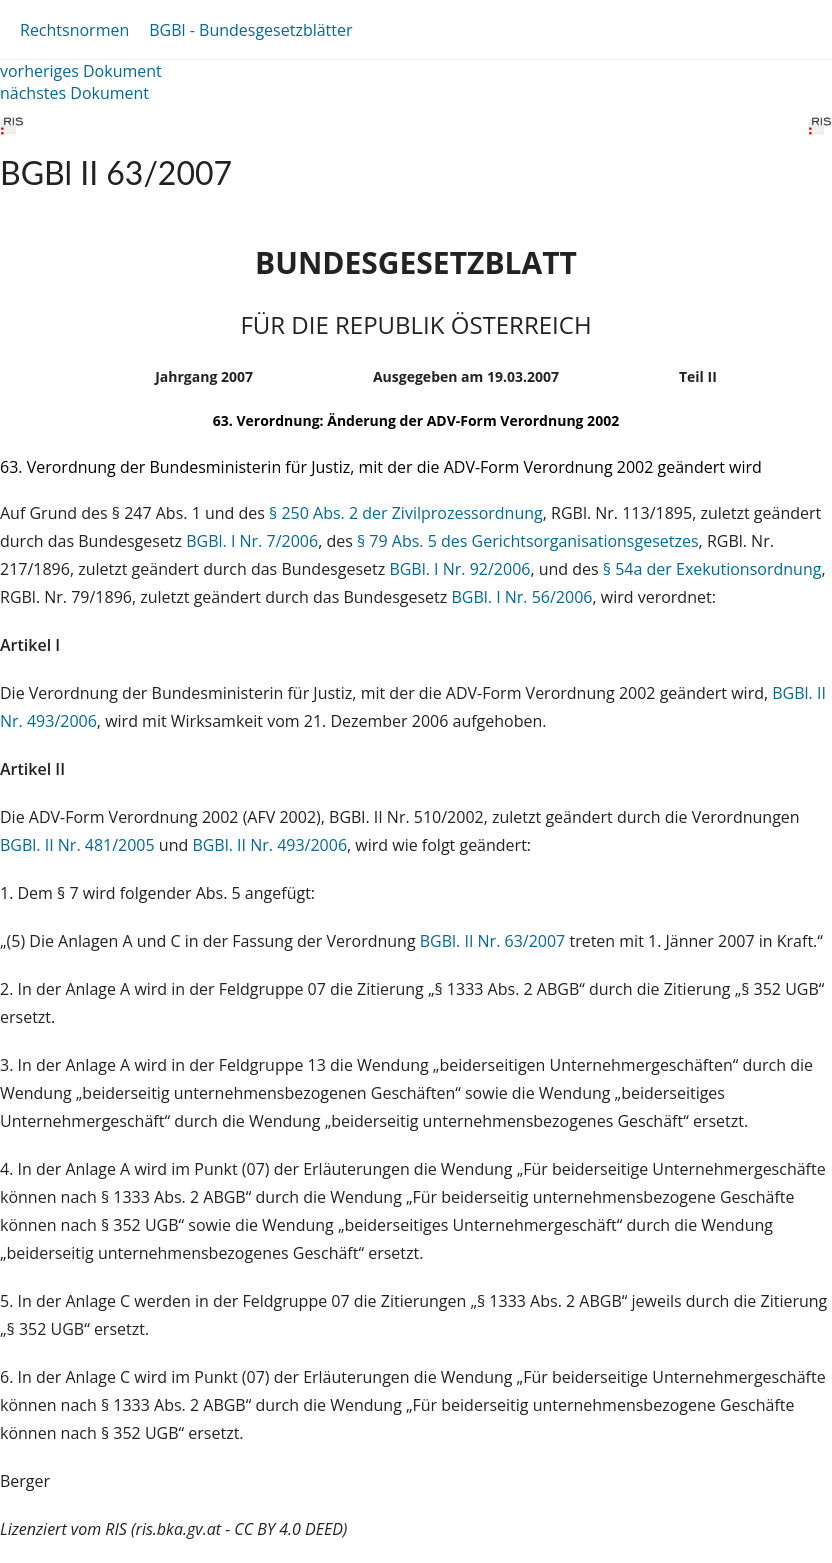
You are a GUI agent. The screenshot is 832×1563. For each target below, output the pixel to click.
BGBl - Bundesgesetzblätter (250, 30)
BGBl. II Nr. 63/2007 (493, 941)
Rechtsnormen (74, 30)
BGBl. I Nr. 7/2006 (252, 541)
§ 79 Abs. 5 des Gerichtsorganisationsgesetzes (528, 541)
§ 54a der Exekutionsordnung (712, 569)
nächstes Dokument (74, 93)
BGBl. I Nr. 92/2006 (459, 569)
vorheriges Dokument (81, 71)
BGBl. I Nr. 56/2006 (521, 597)
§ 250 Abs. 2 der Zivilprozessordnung (406, 513)
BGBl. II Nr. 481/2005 (77, 845)
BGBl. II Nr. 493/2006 (269, 845)
